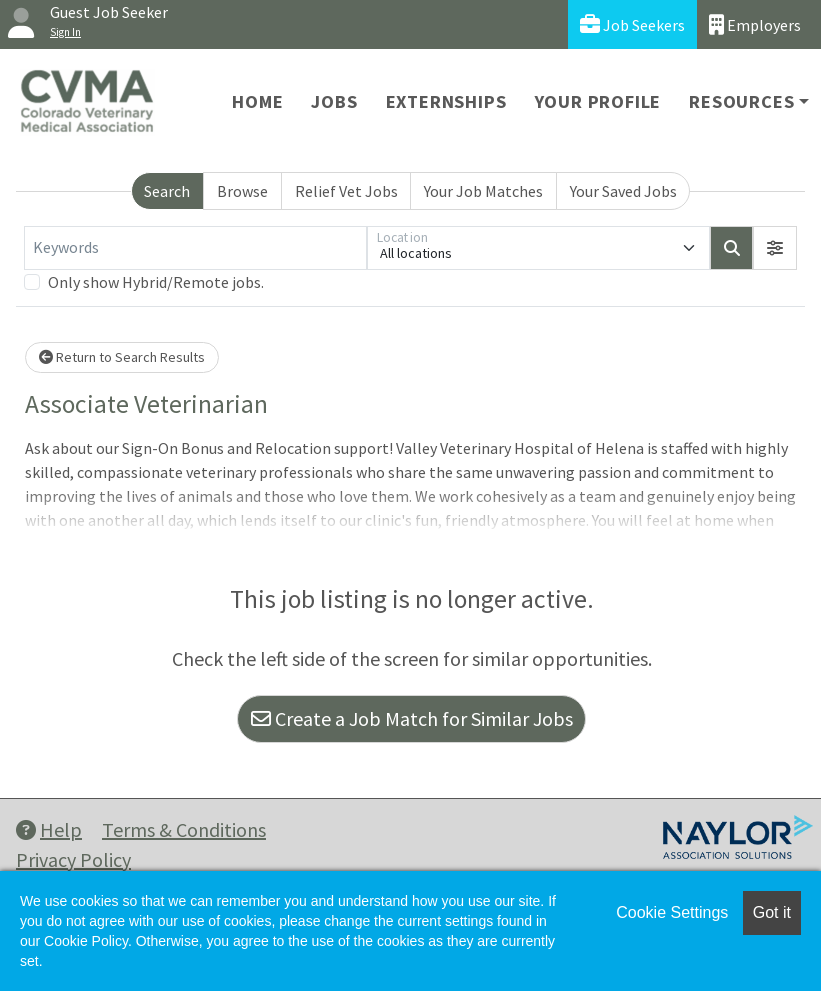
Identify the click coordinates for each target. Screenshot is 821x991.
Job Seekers (632, 24)
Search (167, 191)
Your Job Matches (483, 191)
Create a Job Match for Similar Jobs (412, 718)
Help (49, 829)
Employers (755, 24)
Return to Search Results (122, 357)
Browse (242, 191)
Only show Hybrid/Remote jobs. (156, 282)
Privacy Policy (73, 859)
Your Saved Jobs (623, 191)
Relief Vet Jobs (346, 191)
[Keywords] (195, 248)
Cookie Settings (672, 912)
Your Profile (598, 101)
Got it (772, 912)
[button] (775, 248)
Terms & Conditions (184, 829)
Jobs (334, 101)
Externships (446, 101)
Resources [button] (741, 101)
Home (257, 101)
